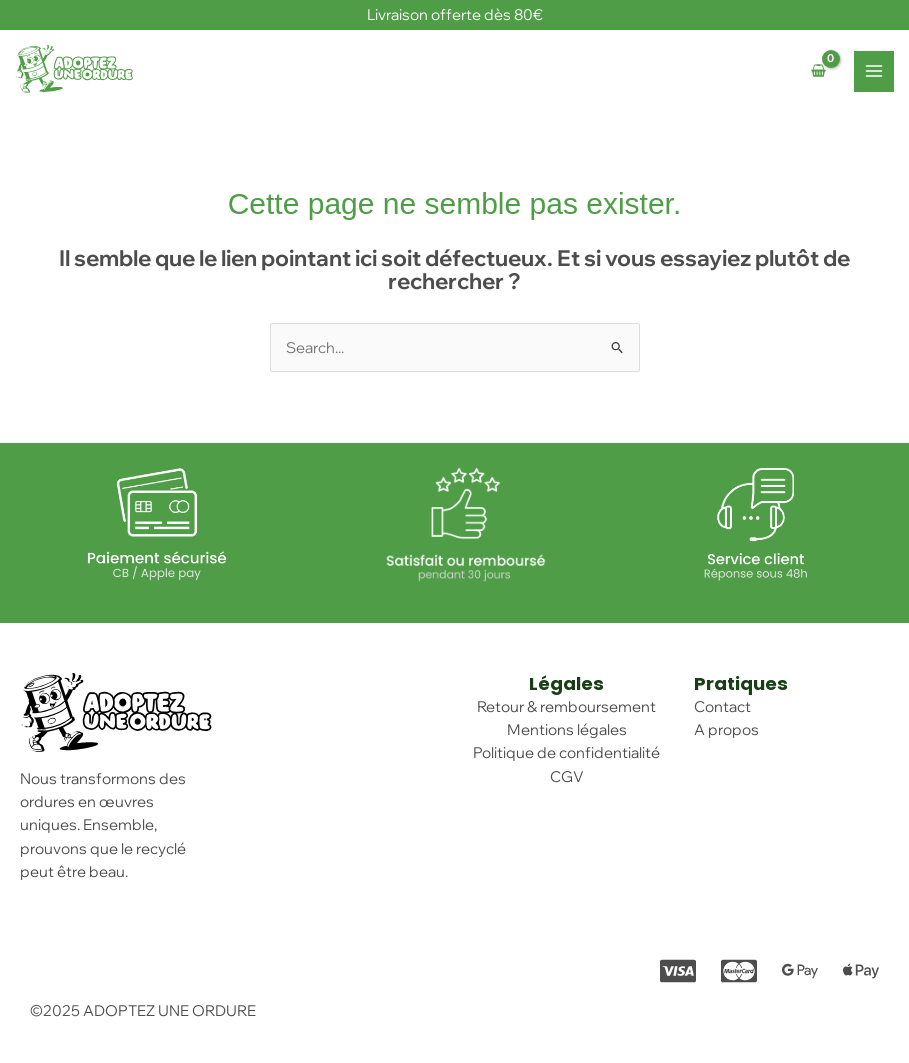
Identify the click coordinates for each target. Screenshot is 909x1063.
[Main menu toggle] (874, 71)
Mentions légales (567, 729)
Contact (722, 706)
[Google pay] (800, 971)
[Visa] (678, 971)
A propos (726, 729)
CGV (567, 776)
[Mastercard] (739, 971)
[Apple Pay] (861, 971)
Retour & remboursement (566, 706)
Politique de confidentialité (566, 752)
